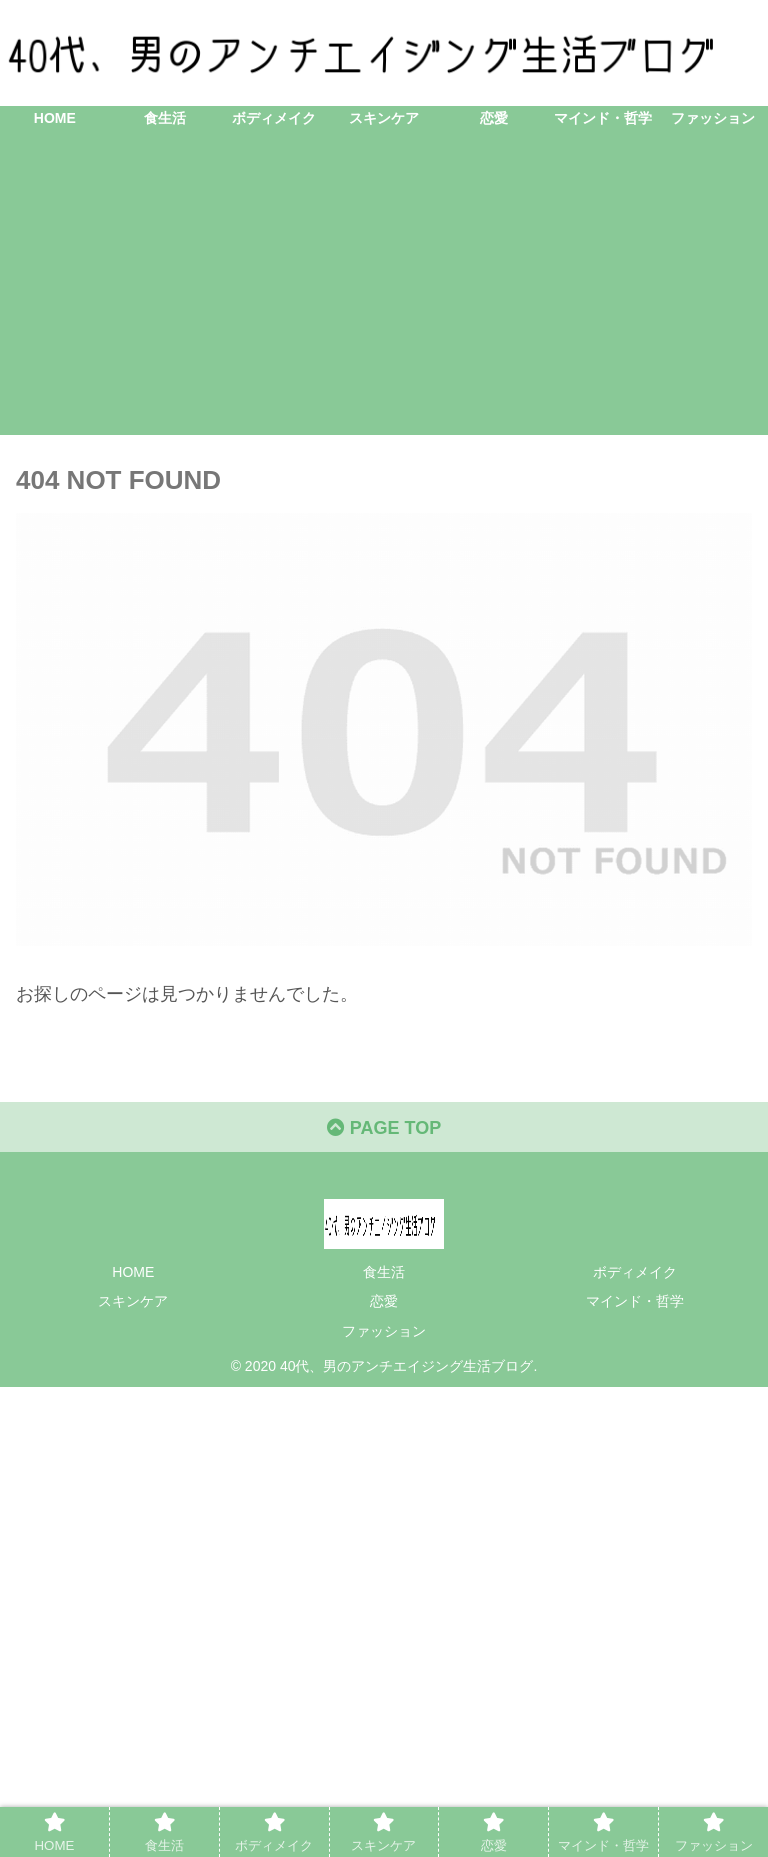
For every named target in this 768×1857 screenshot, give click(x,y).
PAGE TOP (384, 1128)
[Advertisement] (384, 295)
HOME (133, 1272)
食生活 (384, 1272)
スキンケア (133, 1301)
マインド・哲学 (635, 1301)
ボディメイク (635, 1272)
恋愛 (384, 1301)
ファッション (384, 1331)
